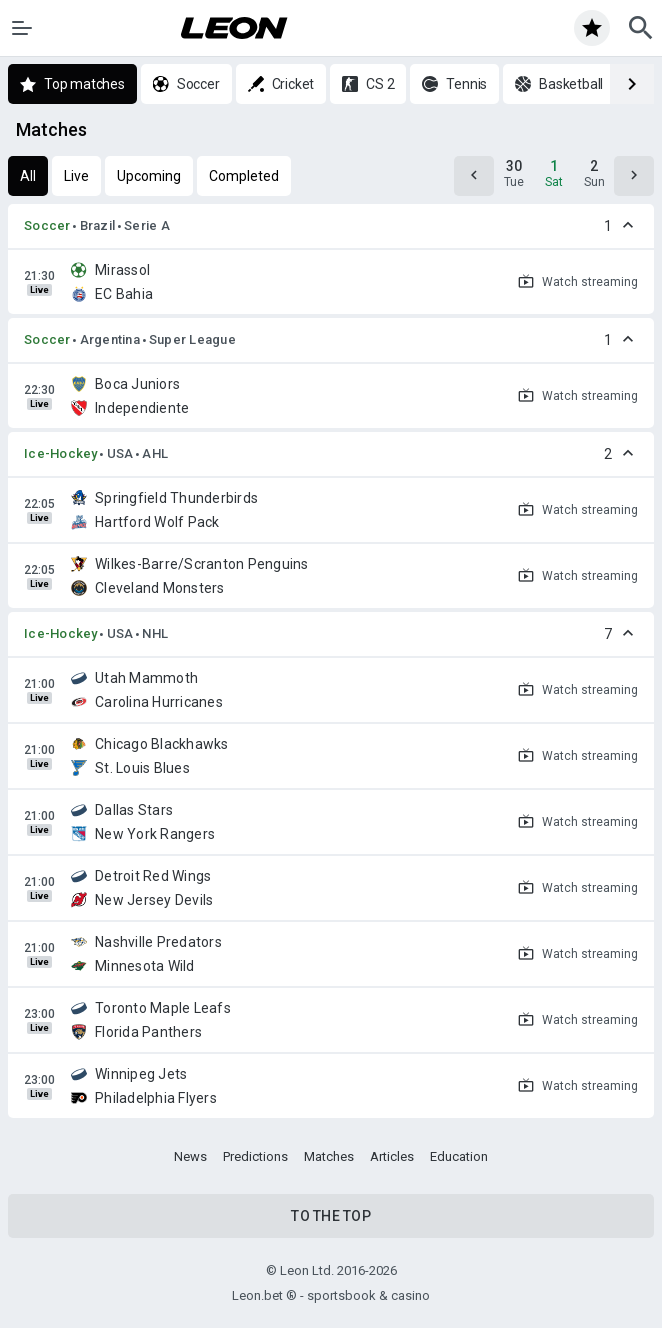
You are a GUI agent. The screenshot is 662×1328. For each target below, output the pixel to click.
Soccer (47, 225)
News (190, 1156)
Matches (329, 1156)
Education (459, 1156)
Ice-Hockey (61, 453)
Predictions (255, 1156)
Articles (392, 1156)
